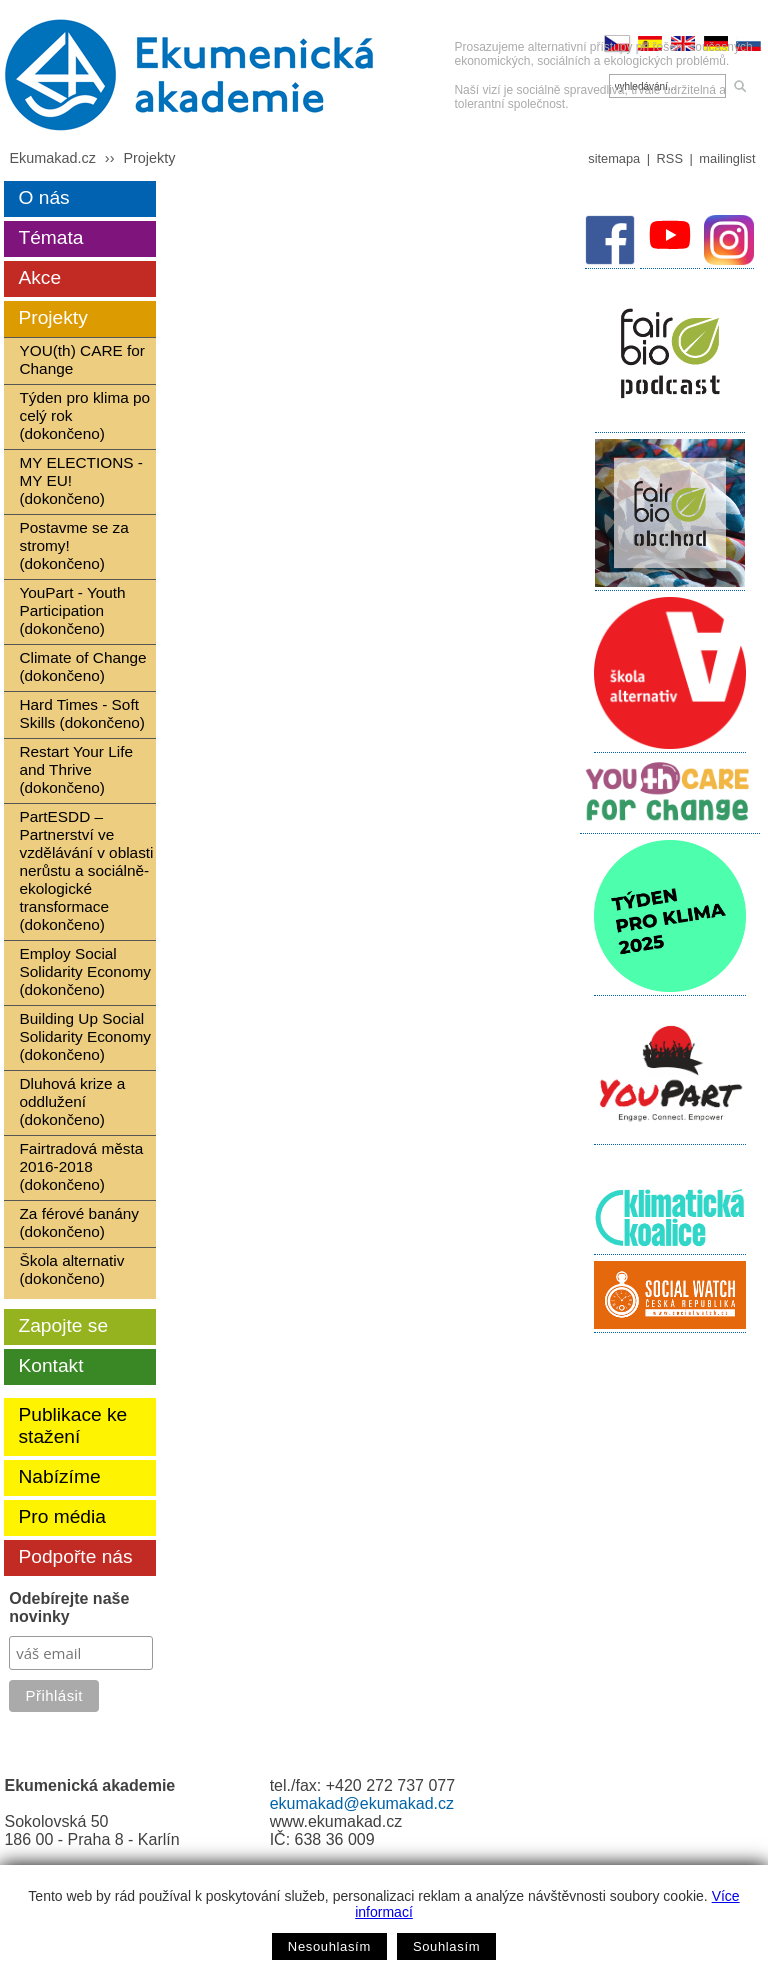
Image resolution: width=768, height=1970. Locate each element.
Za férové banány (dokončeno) (79, 1222)
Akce (39, 277)
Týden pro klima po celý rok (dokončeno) (84, 415)
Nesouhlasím (329, 1946)
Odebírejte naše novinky (69, 1607)
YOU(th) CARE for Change (81, 359)
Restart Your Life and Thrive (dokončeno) (76, 769)
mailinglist (727, 158)
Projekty (149, 158)
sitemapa (614, 158)
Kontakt (50, 1365)
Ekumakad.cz (52, 158)
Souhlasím (446, 1946)
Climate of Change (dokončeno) (82, 666)
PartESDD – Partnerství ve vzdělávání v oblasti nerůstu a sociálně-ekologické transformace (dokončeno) (86, 870)
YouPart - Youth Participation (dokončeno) (72, 610)
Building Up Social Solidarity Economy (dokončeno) (84, 1036)
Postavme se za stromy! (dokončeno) (73, 545)
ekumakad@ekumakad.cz (362, 1803)
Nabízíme (59, 1476)
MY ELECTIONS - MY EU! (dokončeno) (80, 480)
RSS (670, 158)
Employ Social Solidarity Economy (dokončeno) (84, 971)
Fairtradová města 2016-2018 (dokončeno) (81, 1166)
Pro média (61, 1516)
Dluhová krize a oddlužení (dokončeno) (72, 1101)
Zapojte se (63, 1325)
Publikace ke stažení (72, 1425)
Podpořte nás (75, 1556)
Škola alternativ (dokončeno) (71, 1269)
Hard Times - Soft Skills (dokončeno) (82, 713)
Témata (50, 237)
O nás (43, 197)
